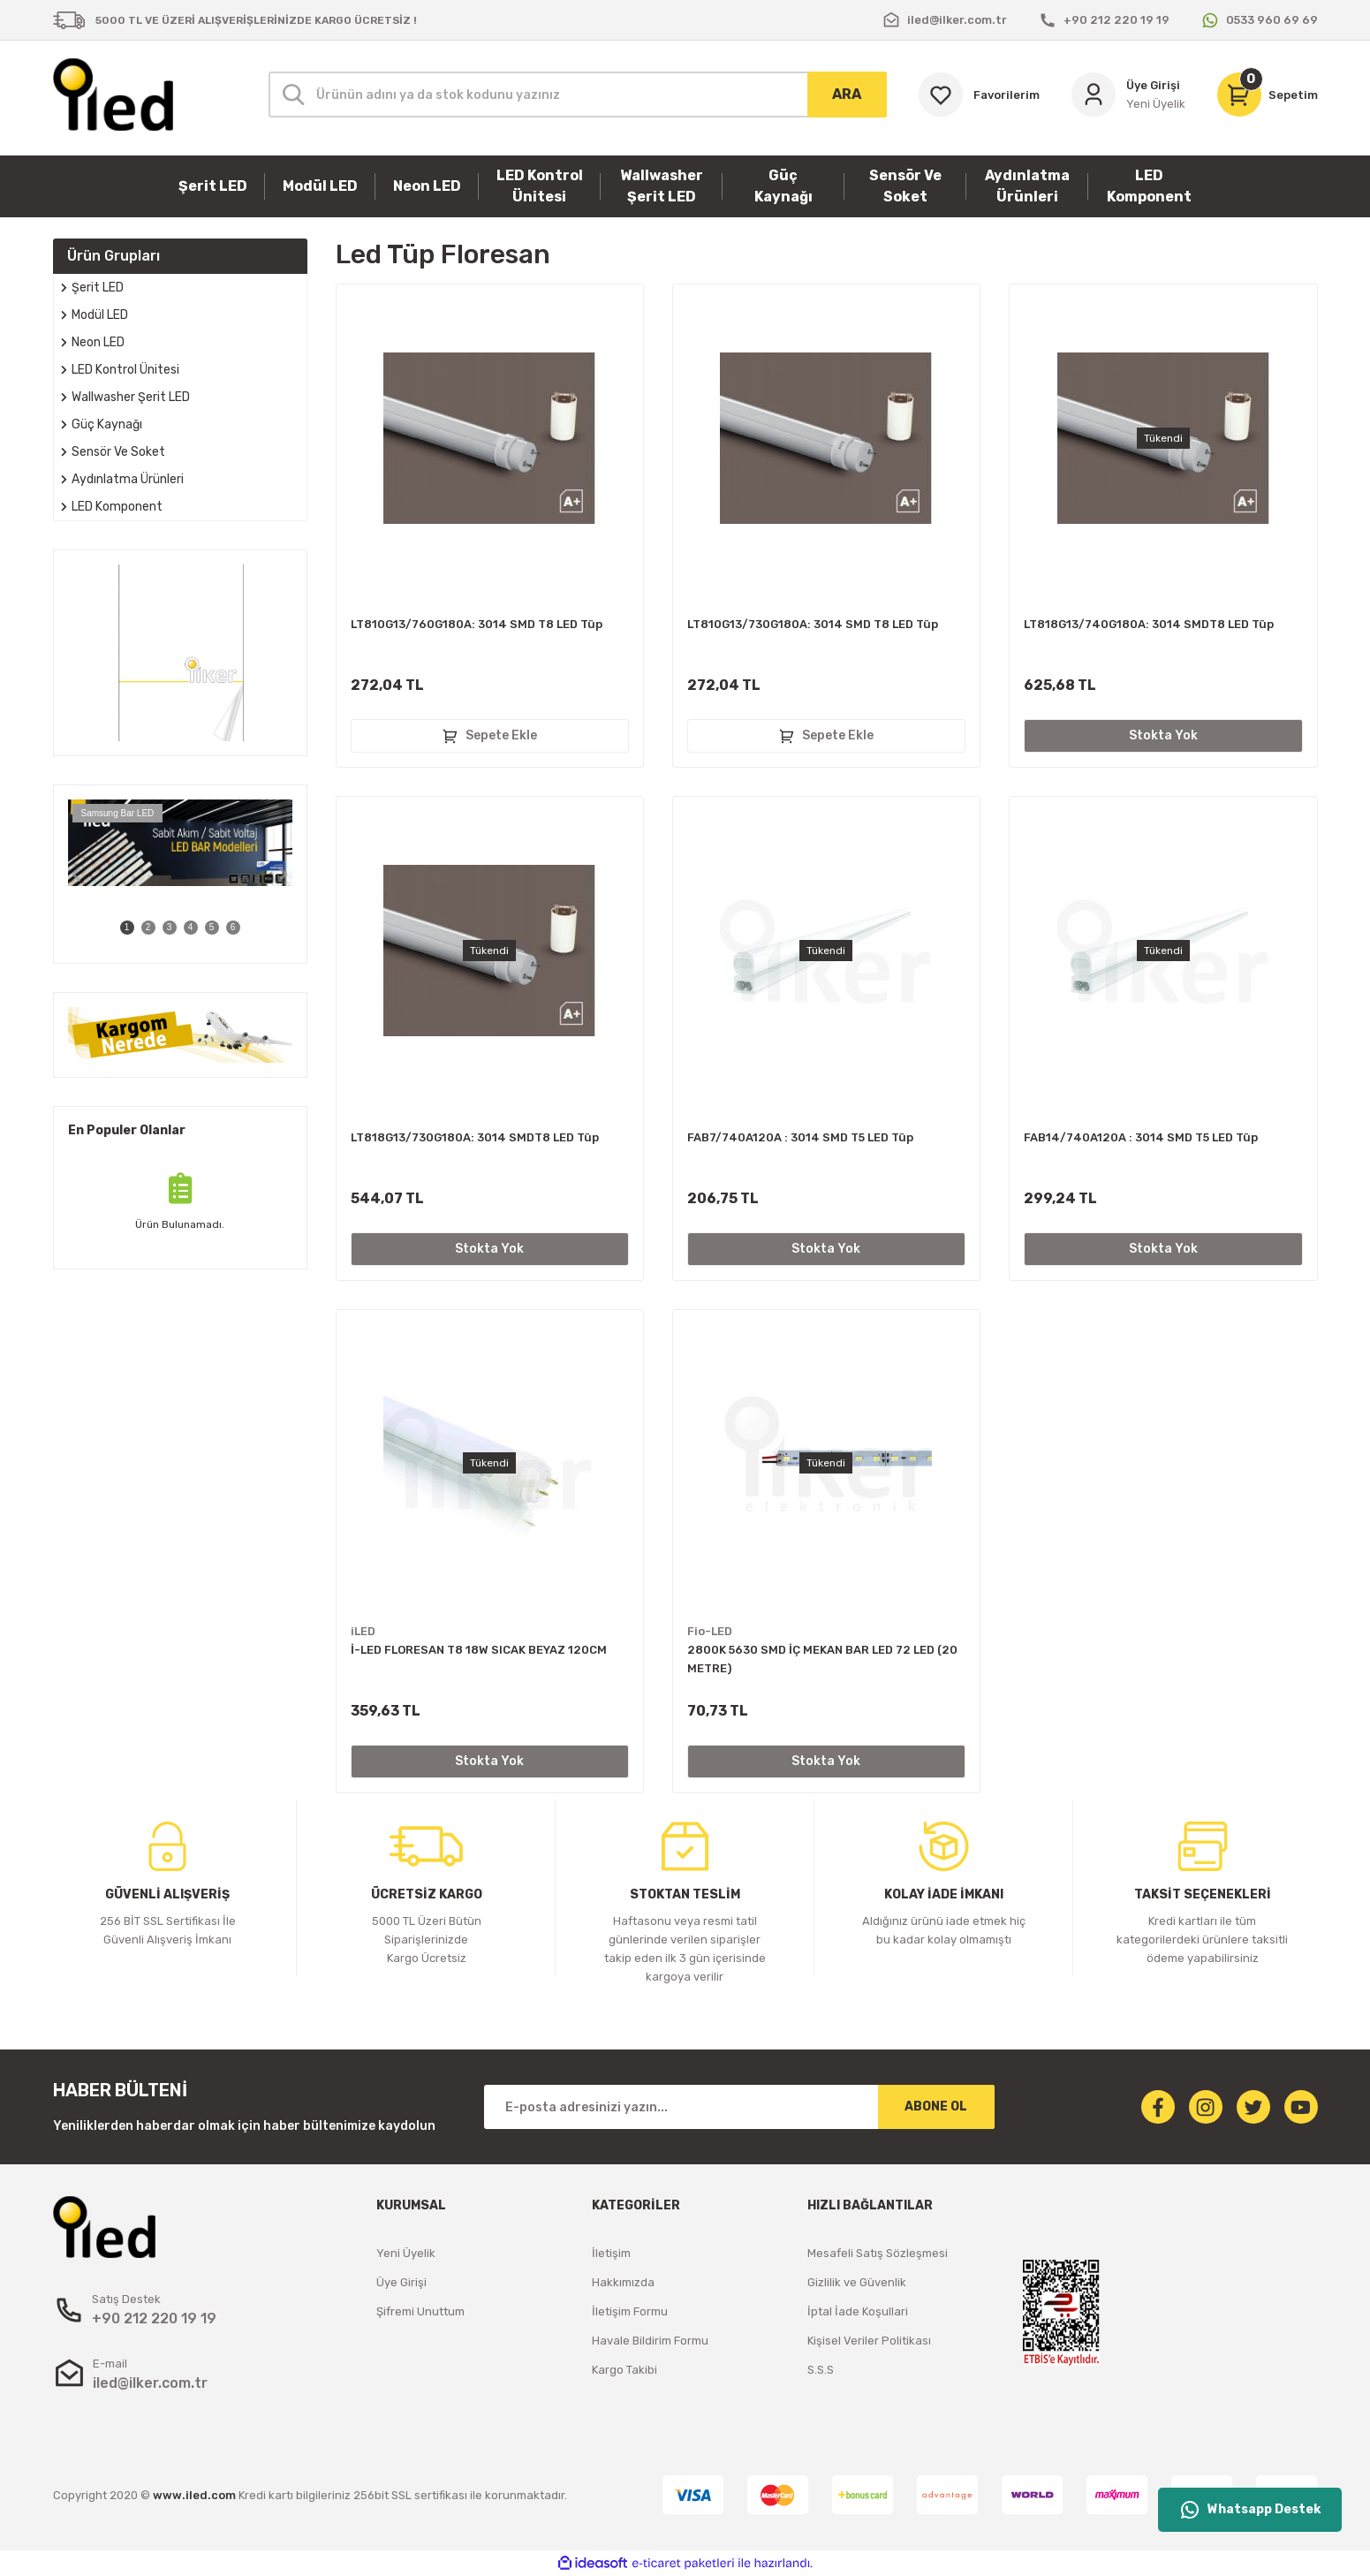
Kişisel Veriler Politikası (869, 2340)
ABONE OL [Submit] (936, 2106)
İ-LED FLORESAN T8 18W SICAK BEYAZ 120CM (479, 1649)
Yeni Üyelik (405, 2253)
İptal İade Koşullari (857, 2311)
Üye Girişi (401, 2282)
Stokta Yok (1163, 735)
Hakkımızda (623, 2282)
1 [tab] (127, 927)
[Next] (283, 874)
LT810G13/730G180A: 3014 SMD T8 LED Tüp (812, 624)
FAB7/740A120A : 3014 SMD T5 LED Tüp (800, 1137)
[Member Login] (1128, 94)
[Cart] (1267, 94)
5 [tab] (212, 927)
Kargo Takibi (624, 2369)
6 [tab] (233, 927)
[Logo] (113, 94)
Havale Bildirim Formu (650, 2340)
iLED (363, 1631)
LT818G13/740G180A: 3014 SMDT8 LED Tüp (1149, 624)
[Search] (578, 94)
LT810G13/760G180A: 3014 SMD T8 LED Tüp (476, 624)
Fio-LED (709, 1631)
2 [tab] (148, 927)
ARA (846, 94)
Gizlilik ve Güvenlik (856, 2282)
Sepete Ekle (489, 736)
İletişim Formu (630, 2311)
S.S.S (820, 2369)
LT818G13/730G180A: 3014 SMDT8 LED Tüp (475, 1137)
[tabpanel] (180, 842)
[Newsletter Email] (739, 2107)
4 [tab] (190, 927)
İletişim (611, 2253)
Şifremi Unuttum (420, 2311)
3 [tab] (169, 927)
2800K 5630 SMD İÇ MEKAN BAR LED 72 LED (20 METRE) (822, 1659)
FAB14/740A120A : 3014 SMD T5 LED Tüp (1141, 1137)
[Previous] (77, 874)
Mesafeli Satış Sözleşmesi (877, 2253)
